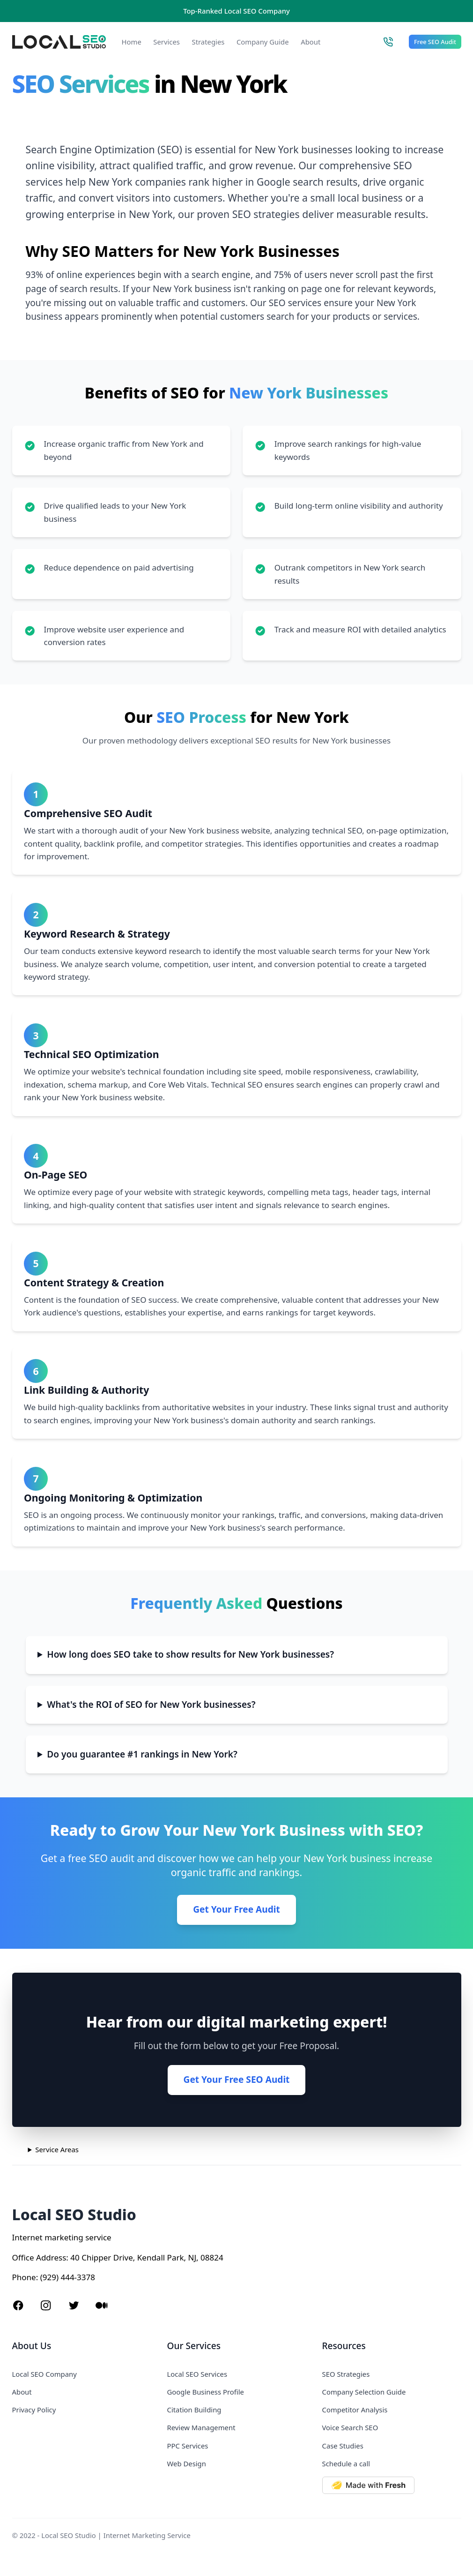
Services (166, 41)
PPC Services (187, 2445)
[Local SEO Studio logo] (59, 42)
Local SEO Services (197, 2374)
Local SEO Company (44, 2374)
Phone (24, 2277)
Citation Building (194, 2409)
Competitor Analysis (355, 2409)
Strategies (208, 41)
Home (131, 41)
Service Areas (57, 2149)
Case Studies (342, 2445)
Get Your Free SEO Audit (237, 2079)
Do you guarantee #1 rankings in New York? (142, 1754)
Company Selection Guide (364, 2391)
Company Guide (262, 41)
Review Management (201, 2427)
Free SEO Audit (435, 42)
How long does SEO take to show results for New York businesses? (190, 1654)
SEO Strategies (346, 2374)
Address (51, 2257)
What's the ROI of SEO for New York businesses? (151, 1704)
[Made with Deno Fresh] (391, 2485)
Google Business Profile (205, 2391)
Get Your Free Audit (236, 1909)
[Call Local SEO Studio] (388, 42)
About (310, 41)
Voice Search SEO (350, 2427)
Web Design (186, 2463)
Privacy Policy (34, 2409)
